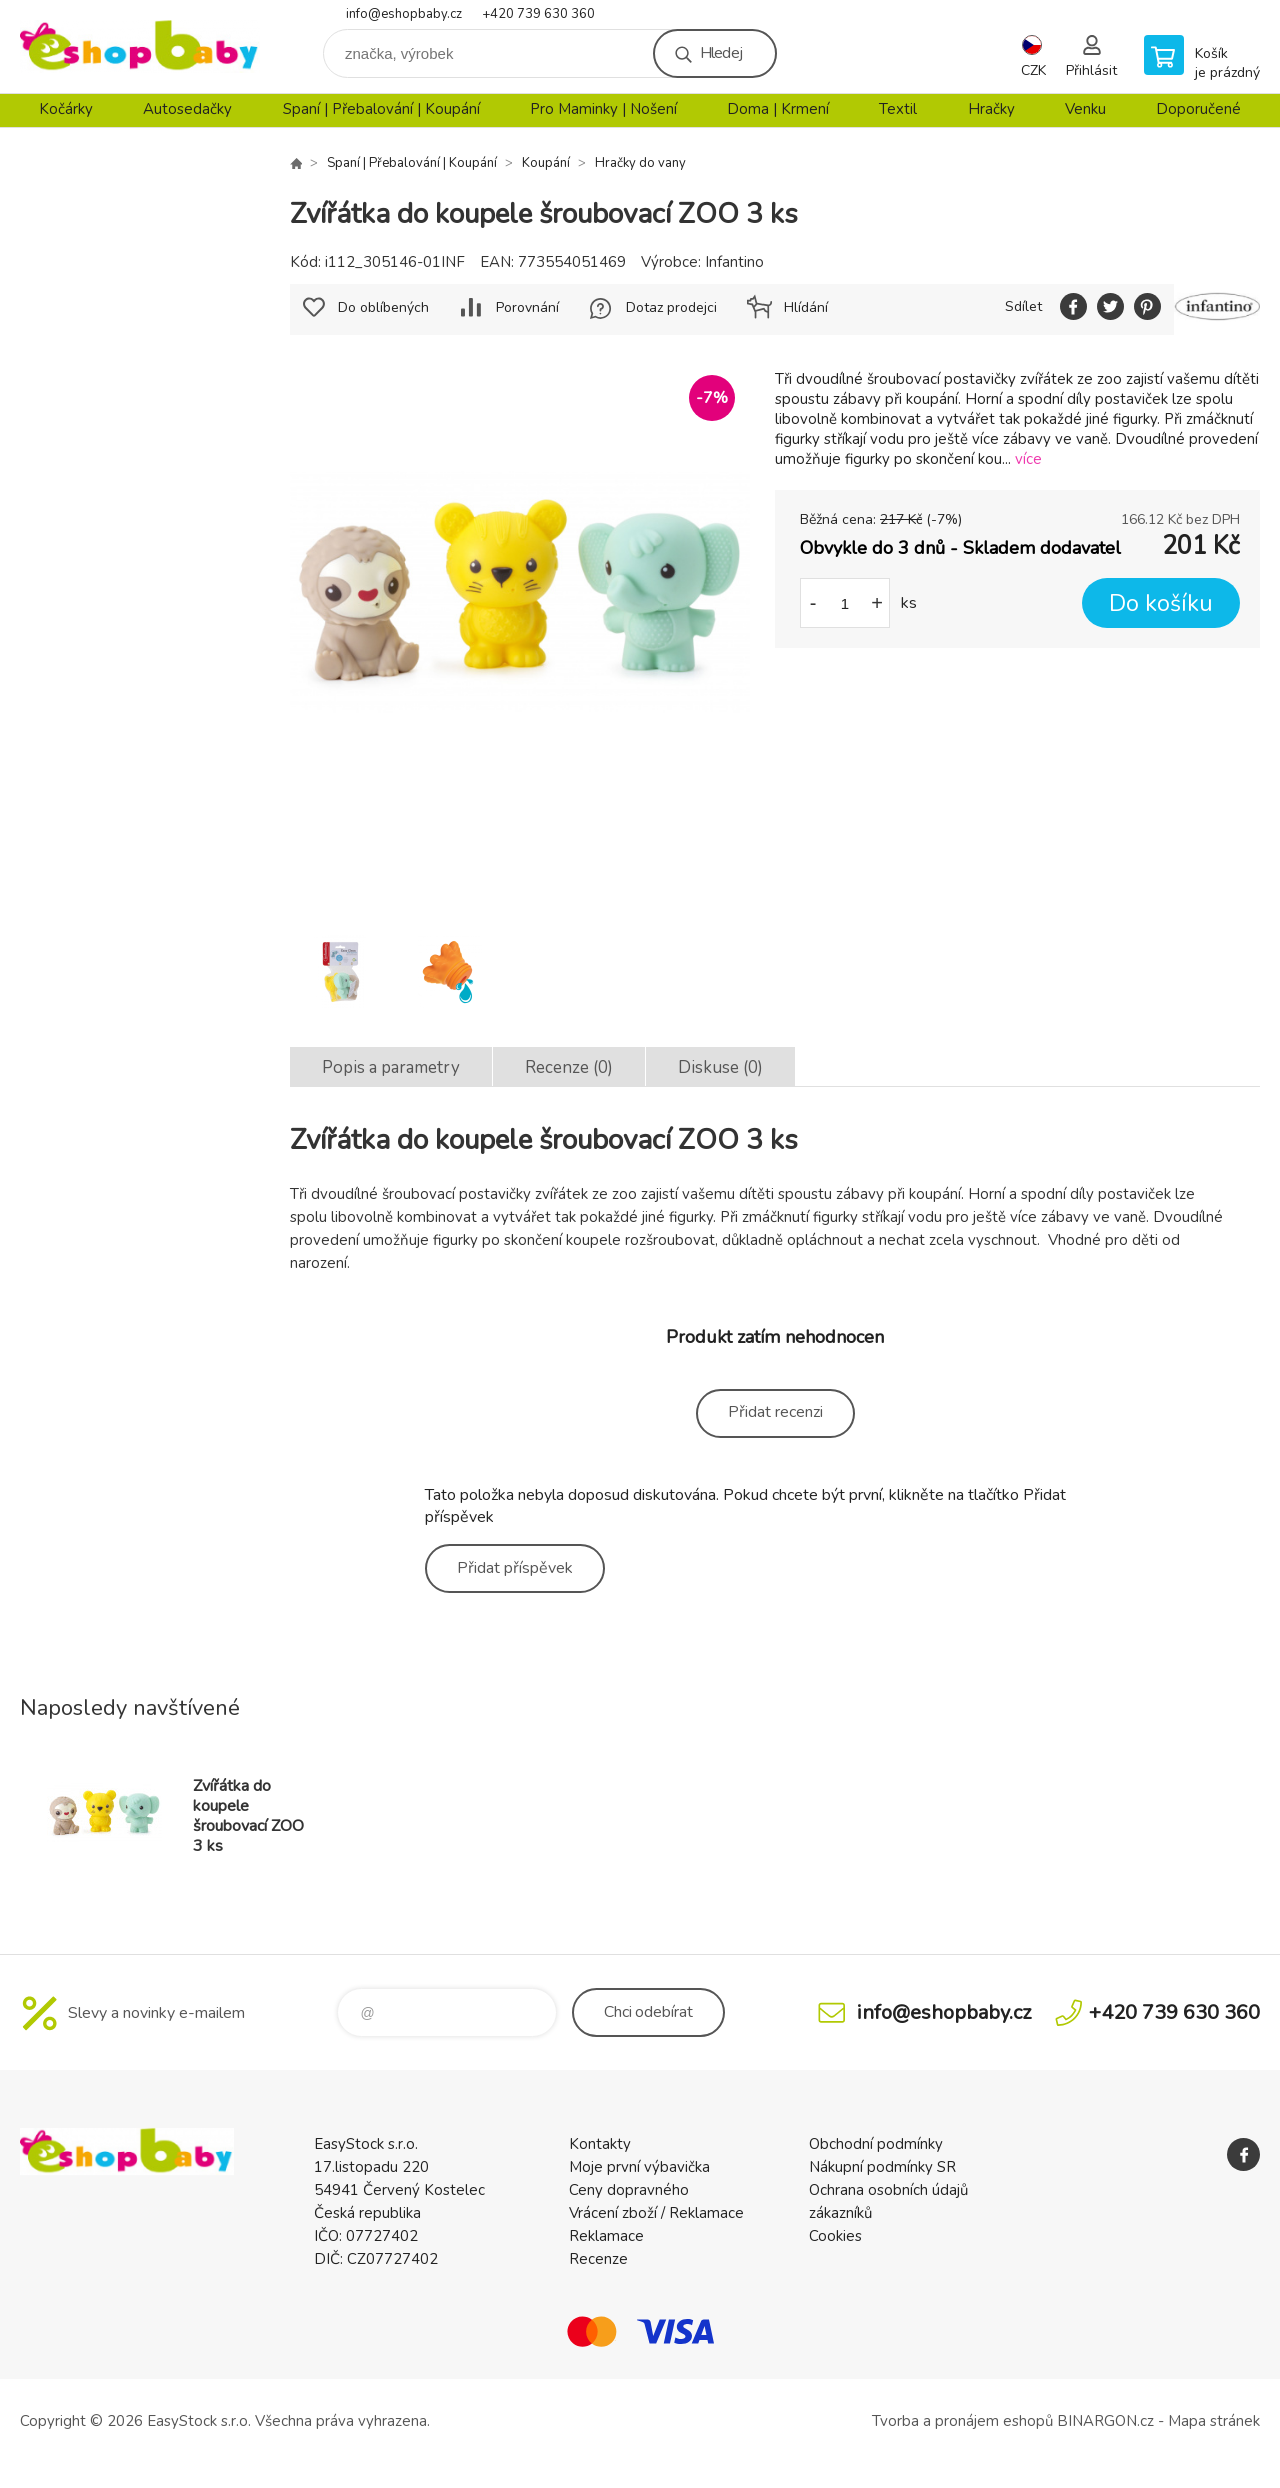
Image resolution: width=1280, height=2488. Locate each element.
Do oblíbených (383, 307)
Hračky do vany (640, 163)
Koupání (546, 163)
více (1028, 459)
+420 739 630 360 (538, 14)
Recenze (598, 2259)
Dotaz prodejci (671, 307)
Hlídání (806, 307)
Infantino (734, 262)
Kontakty (600, 2144)
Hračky (991, 109)
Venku (1085, 109)
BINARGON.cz (1105, 2421)
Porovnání (527, 307)
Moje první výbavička (639, 2167)
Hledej (721, 53)
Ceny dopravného (629, 2190)
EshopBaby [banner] (140, 46)
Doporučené (1198, 109)
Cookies (835, 2236)
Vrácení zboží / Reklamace (656, 2213)
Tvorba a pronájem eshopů (962, 2421)
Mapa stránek (1214, 2421)
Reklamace (606, 2236)
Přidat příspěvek (515, 1568)
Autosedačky (187, 109)
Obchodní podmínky (876, 2144)
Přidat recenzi (775, 1412)
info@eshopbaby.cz (404, 14)
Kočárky (66, 109)
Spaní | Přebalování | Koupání (381, 109)
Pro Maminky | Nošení (603, 109)
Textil (898, 109)
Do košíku (1161, 603)
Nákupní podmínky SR (882, 2167)
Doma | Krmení (778, 109)
